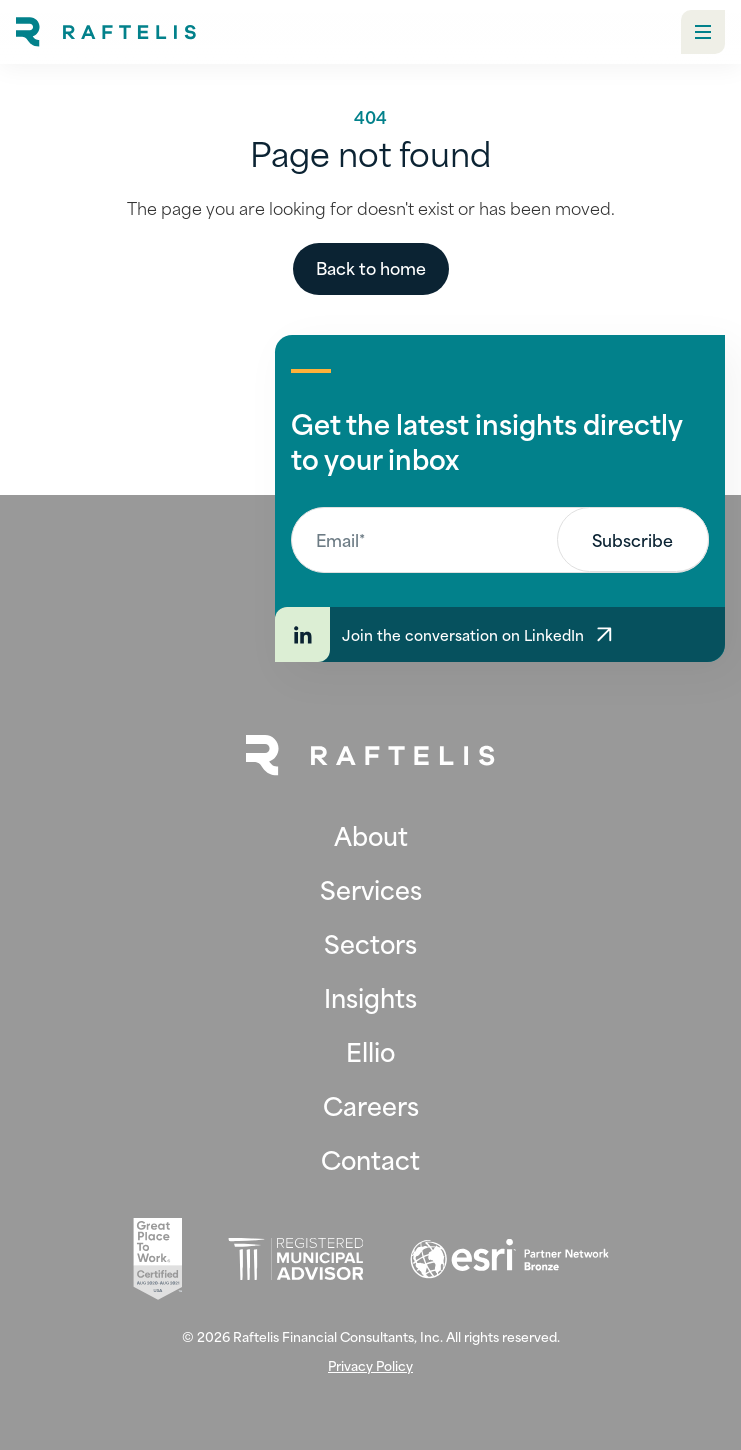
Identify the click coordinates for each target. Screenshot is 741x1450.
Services (371, 889)
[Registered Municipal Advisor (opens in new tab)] (295, 1259)
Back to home (371, 267)
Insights (370, 997)
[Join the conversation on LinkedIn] (500, 634)
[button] (703, 32)
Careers (371, 1105)
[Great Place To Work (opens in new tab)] (157, 1259)
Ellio (370, 1051)
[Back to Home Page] (371, 755)
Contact (370, 1159)
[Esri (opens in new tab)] (509, 1259)
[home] (106, 32)
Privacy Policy (370, 1365)
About (371, 835)
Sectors (370, 943)
